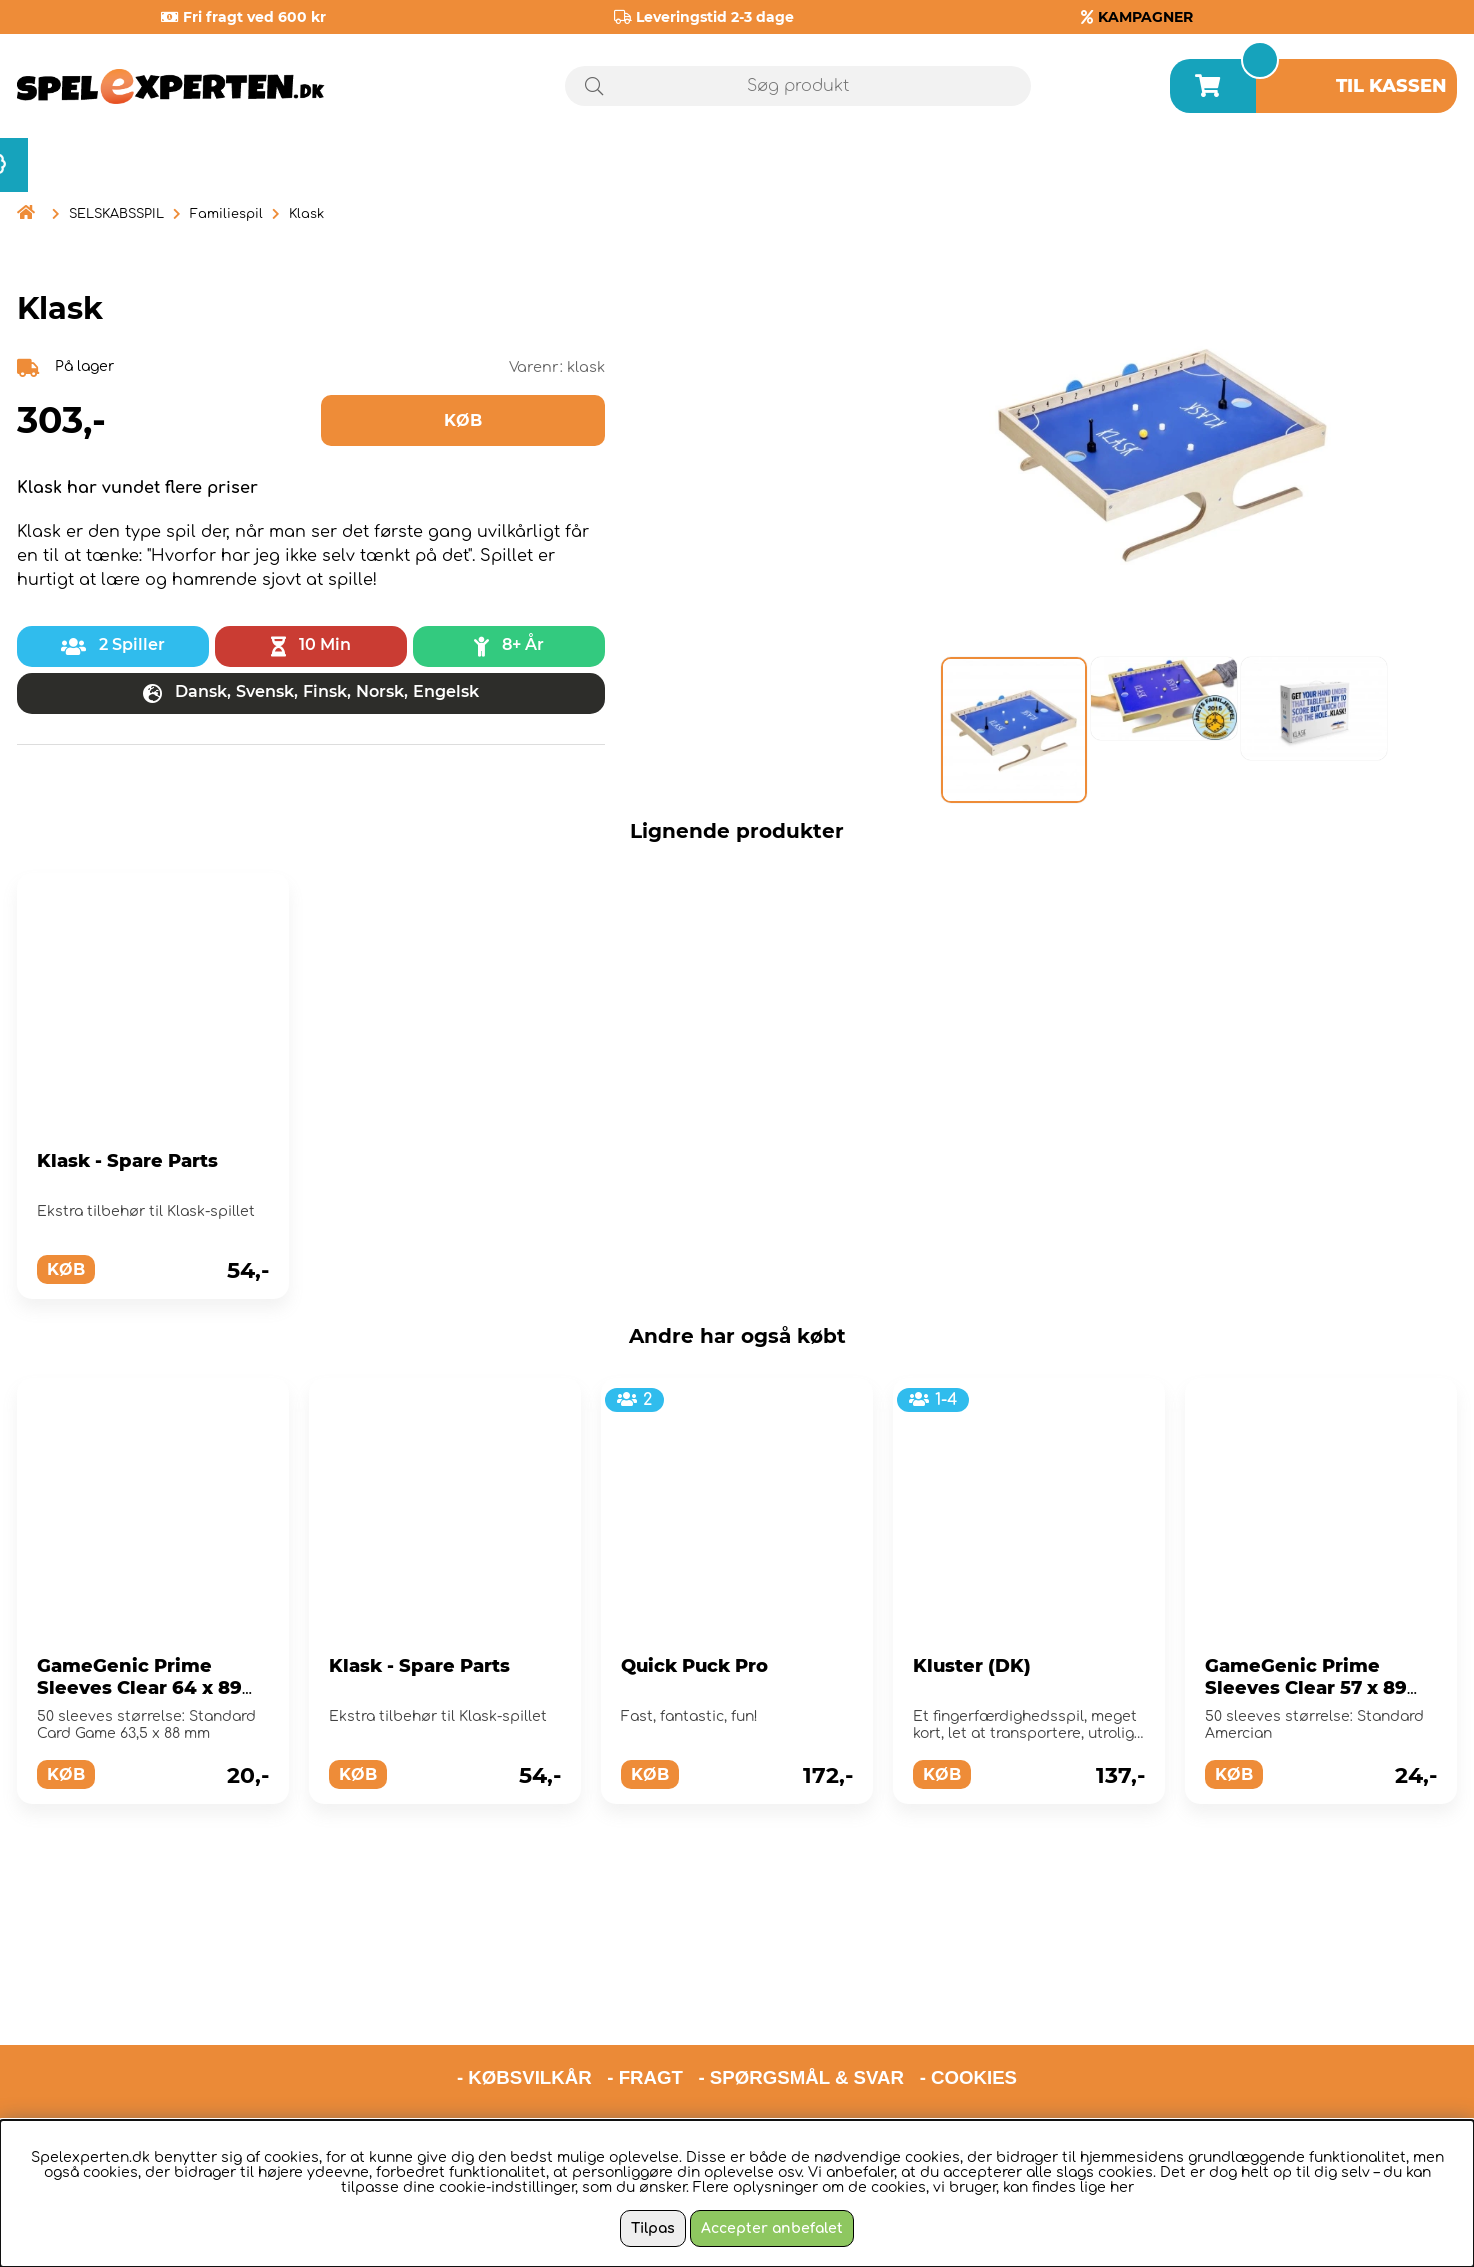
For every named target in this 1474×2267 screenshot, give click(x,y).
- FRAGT (645, 1990)
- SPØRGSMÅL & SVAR (801, 1990)
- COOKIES (968, 1990)
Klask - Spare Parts (127, 1161)
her (1122, 2187)
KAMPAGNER (1145, 17)
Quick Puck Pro (694, 1666)
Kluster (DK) (972, 1666)
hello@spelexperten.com (925, 2042)
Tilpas (653, 2228)
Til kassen (1391, 86)
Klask (306, 214)
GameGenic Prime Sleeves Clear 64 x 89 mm (139, 1688)
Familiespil (226, 214)
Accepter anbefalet (772, 2228)
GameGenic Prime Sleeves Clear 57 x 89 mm (1306, 1688)
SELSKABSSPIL (116, 214)
